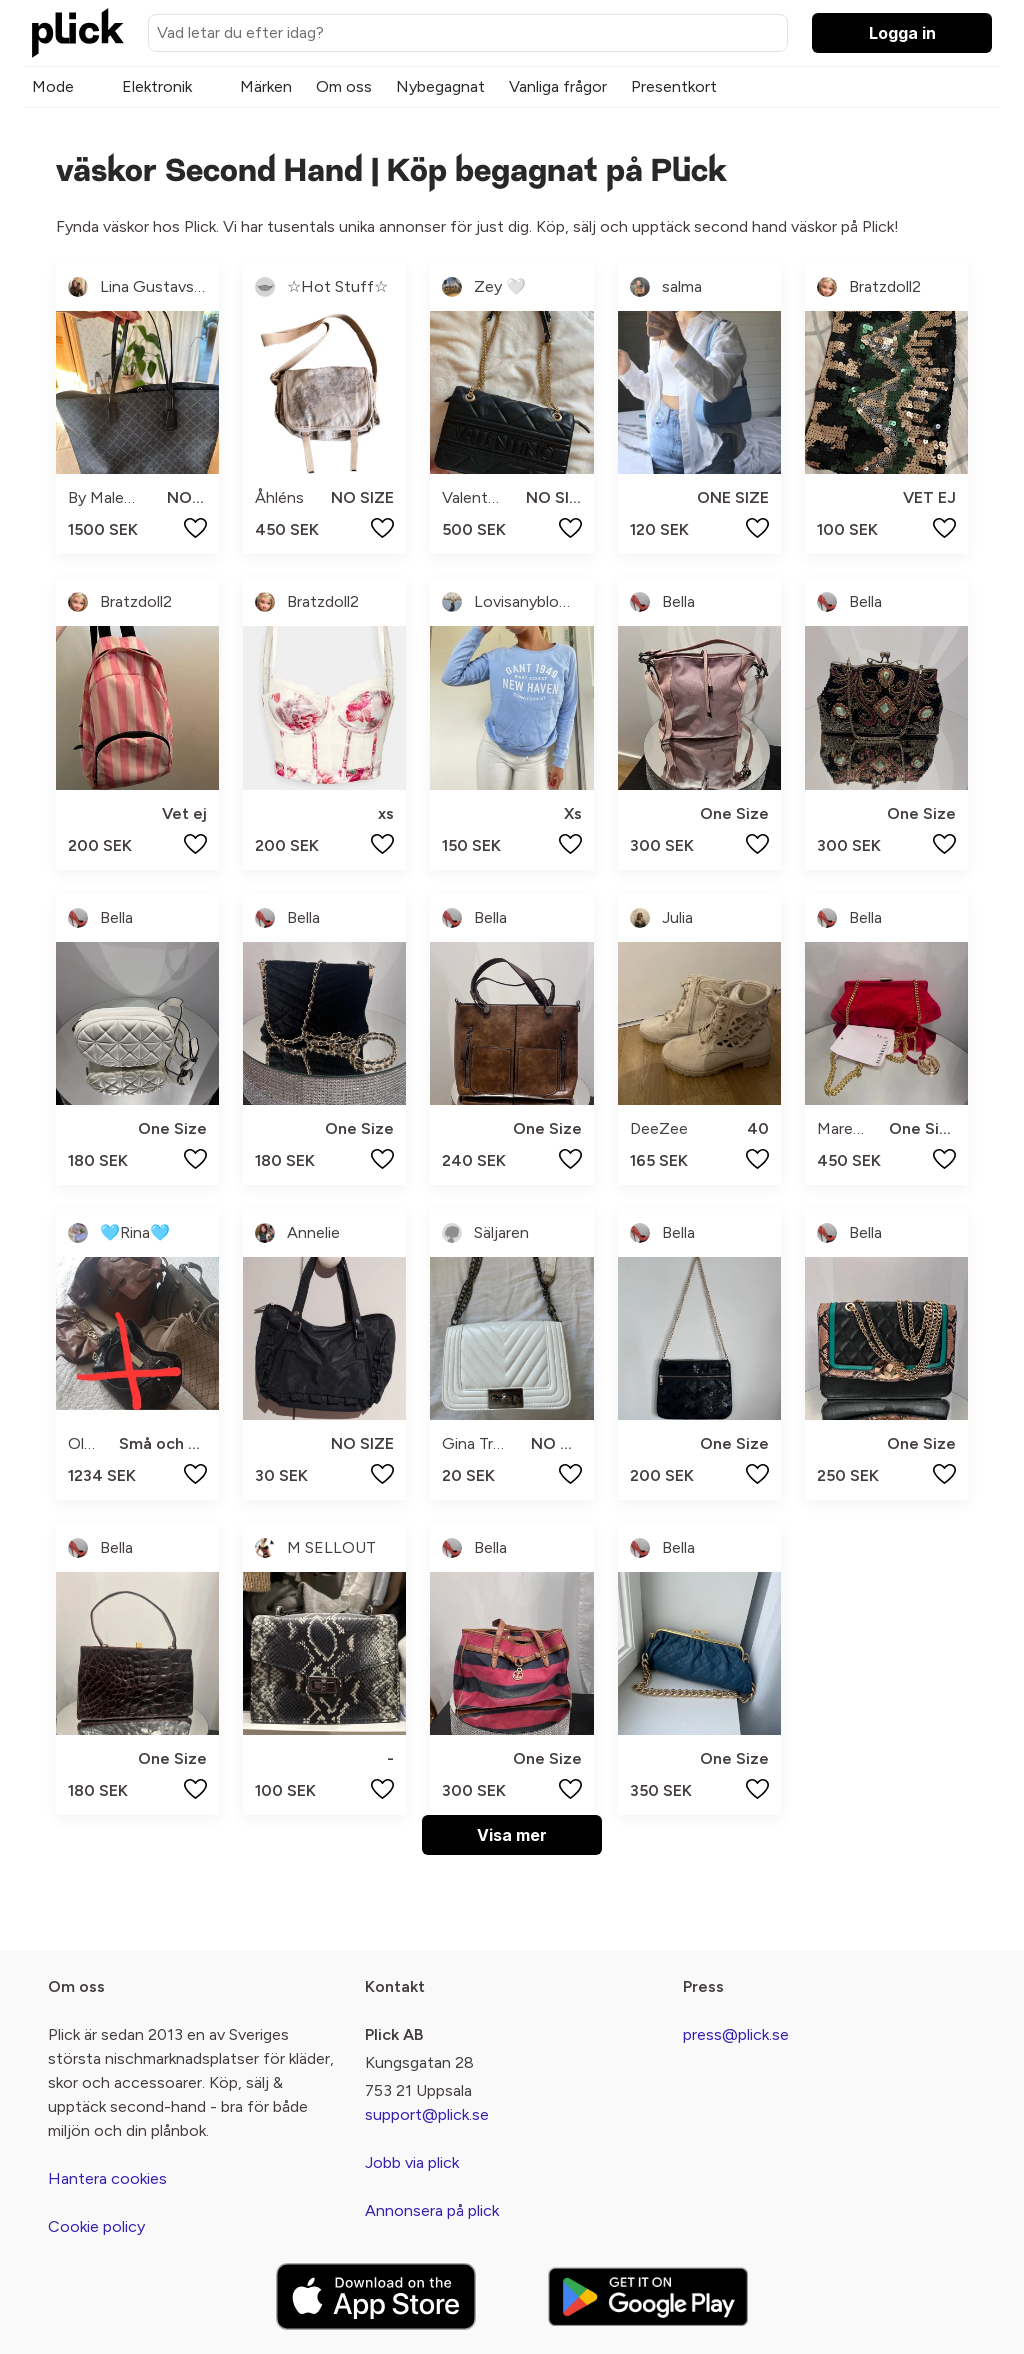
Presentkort (674, 86)
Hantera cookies (107, 2178)
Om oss (344, 86)
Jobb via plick (412, 2162)
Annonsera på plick (432, 2210)
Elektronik (157, 86)
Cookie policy (96, 2226)
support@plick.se (427, 2114)
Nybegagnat (440, 86)
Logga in (902, 33)
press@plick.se (736, 2034)
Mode (53, 86)
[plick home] (78, 33)
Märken (266, 86)
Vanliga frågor (558, 86)
